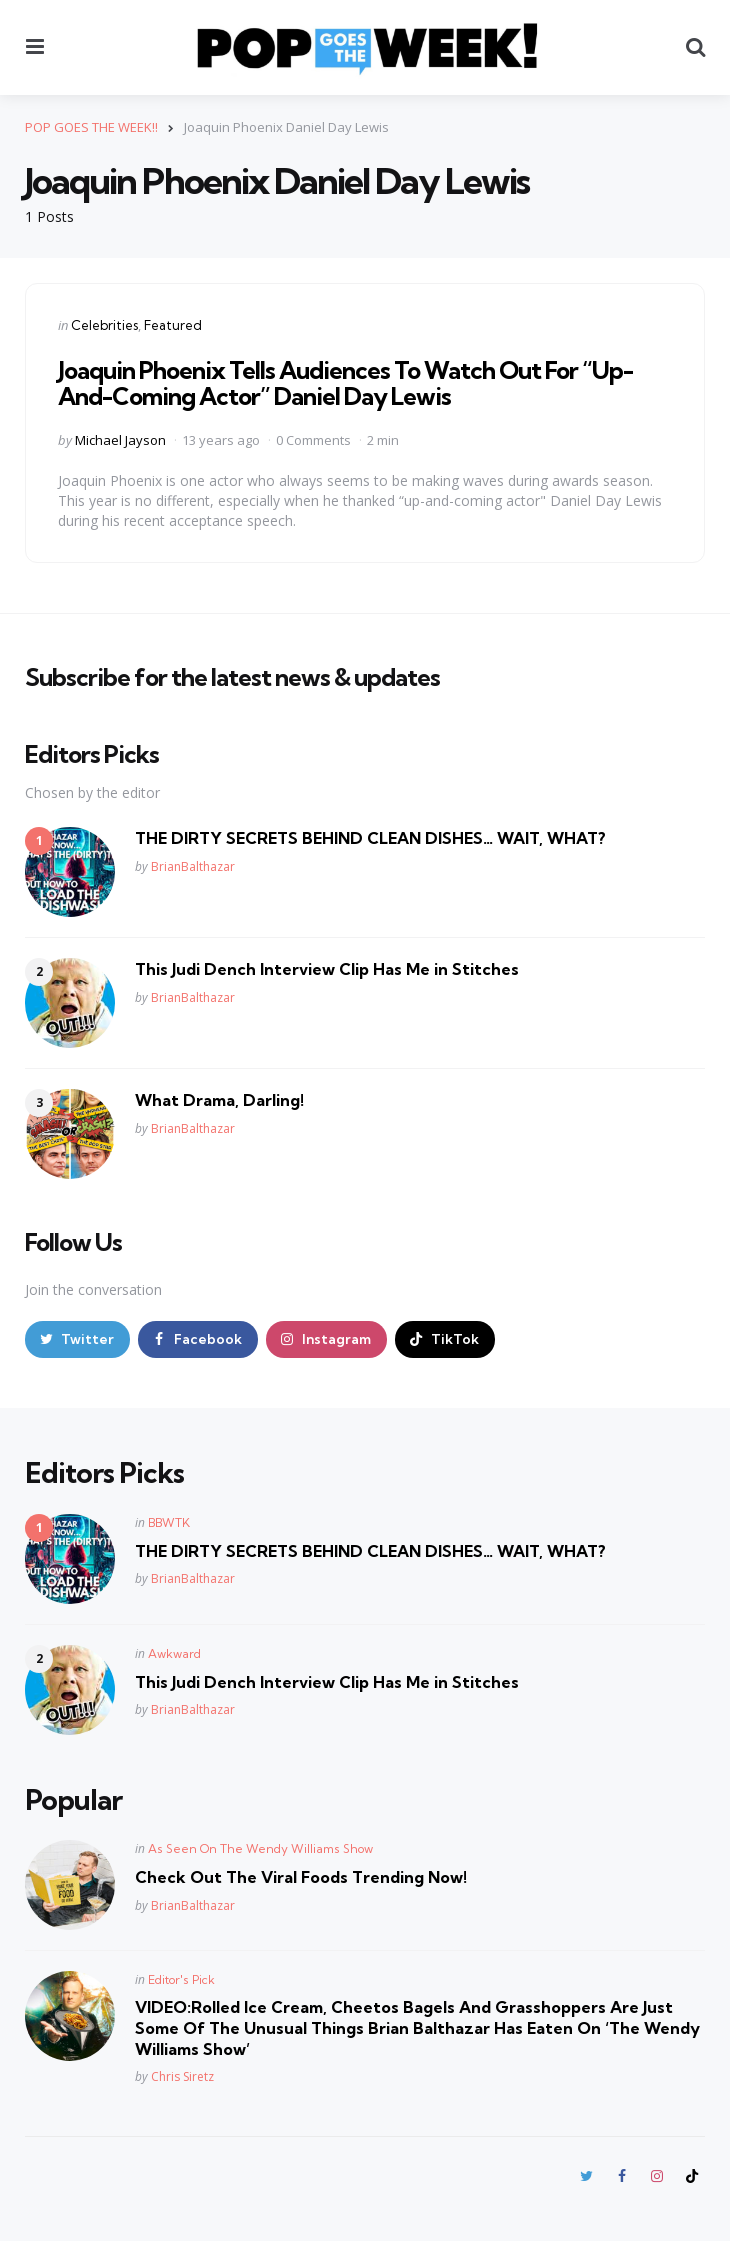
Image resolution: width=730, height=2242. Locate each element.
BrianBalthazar (193, 866)
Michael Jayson (120, 440)
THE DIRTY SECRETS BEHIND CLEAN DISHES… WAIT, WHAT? (370, 838)
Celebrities (104, 325)
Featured (173, 325)
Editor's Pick (181, 1980)
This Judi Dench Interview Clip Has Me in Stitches (327, 969)
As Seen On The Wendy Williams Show (260, 1849)
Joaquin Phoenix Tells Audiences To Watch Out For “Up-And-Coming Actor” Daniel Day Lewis (345, 383)
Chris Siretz (182, 2077)
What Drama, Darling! (219, 1100)
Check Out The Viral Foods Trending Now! (301, 1878)
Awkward (174, 1653)
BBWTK (169, 1522)
